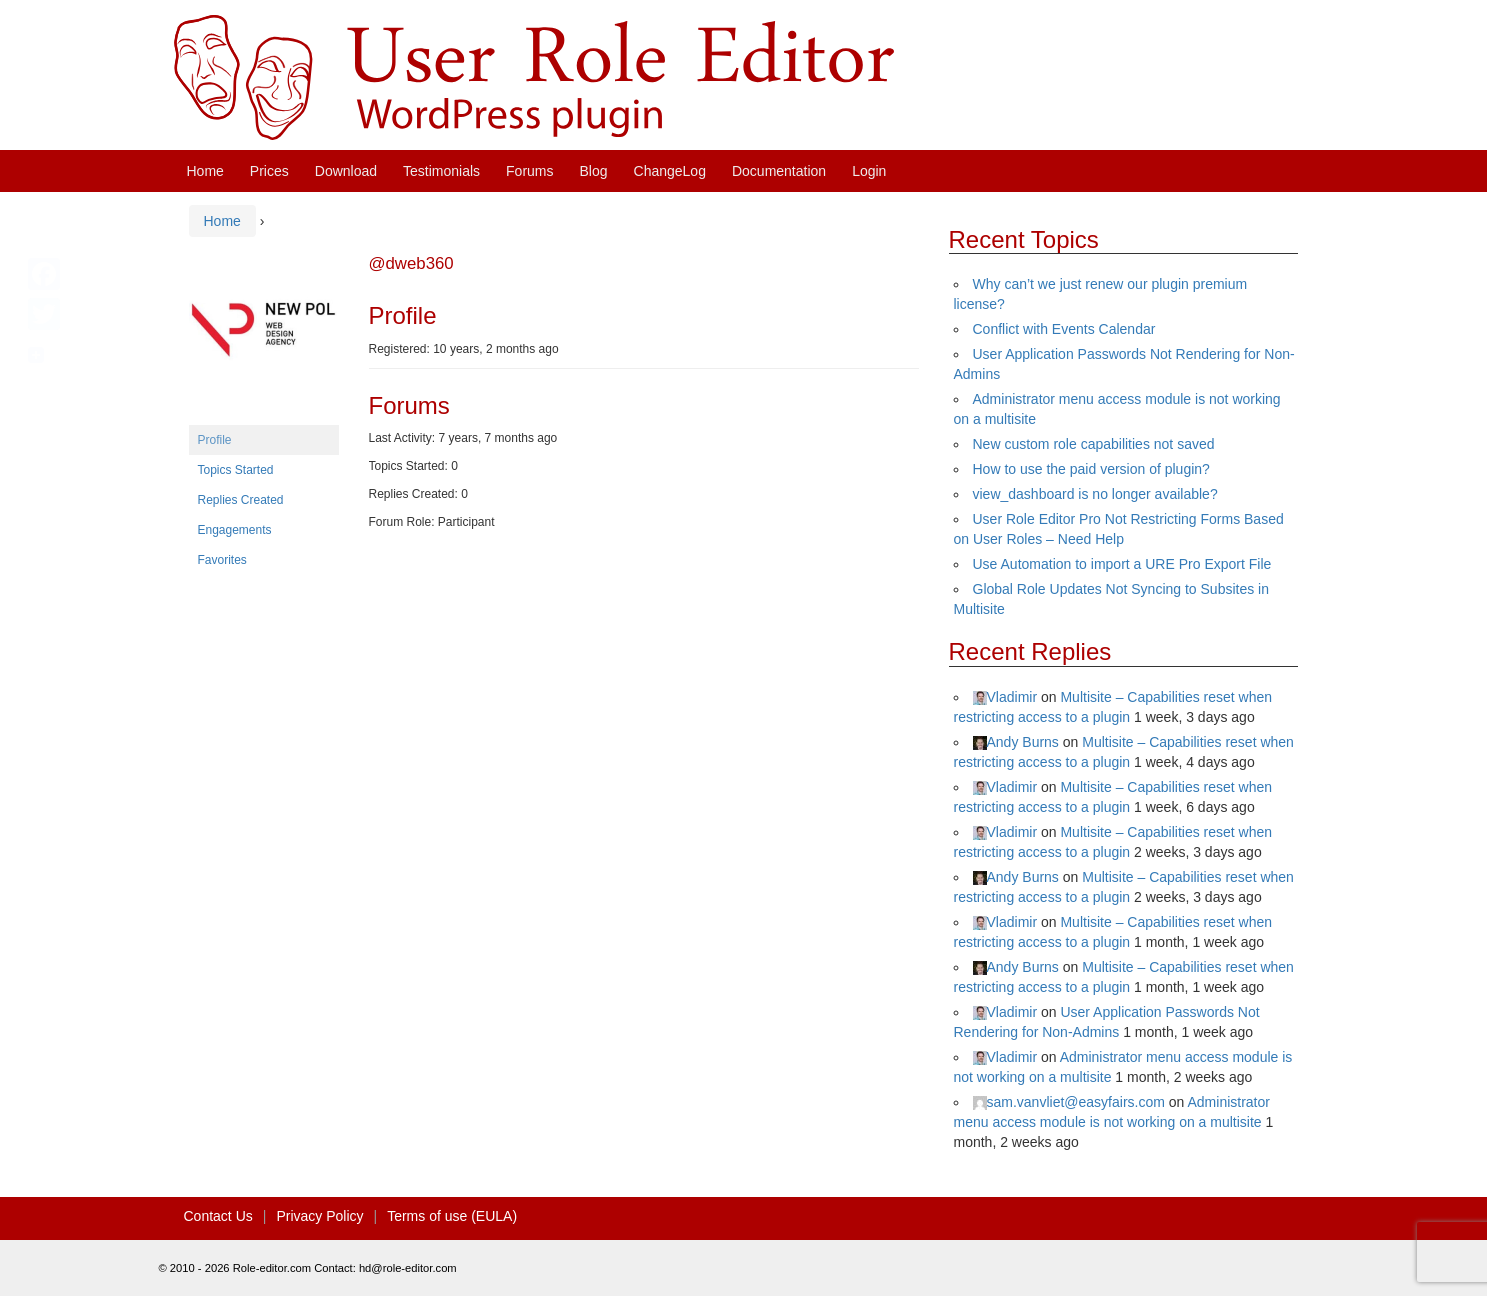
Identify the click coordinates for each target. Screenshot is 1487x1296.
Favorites (222, 560)
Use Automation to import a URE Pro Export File (1122, 564)
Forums (529, 171)
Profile (215, 440)
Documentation (779, 171)
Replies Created (241, 500)
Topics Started (236, 470)
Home (205, 171)
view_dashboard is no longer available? (1095, 494)
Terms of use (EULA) (452, 1216)
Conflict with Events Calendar (1064, 329)
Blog (594, 171)
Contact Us (218, 1216)
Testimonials (441, 171)
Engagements (235, 530)
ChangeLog (670, 171)
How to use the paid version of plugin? (1091, 469)
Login (869, 171)
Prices (269, 171)
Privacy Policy (319, 1216)
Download (346, 171)
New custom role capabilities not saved (1094, 444)
